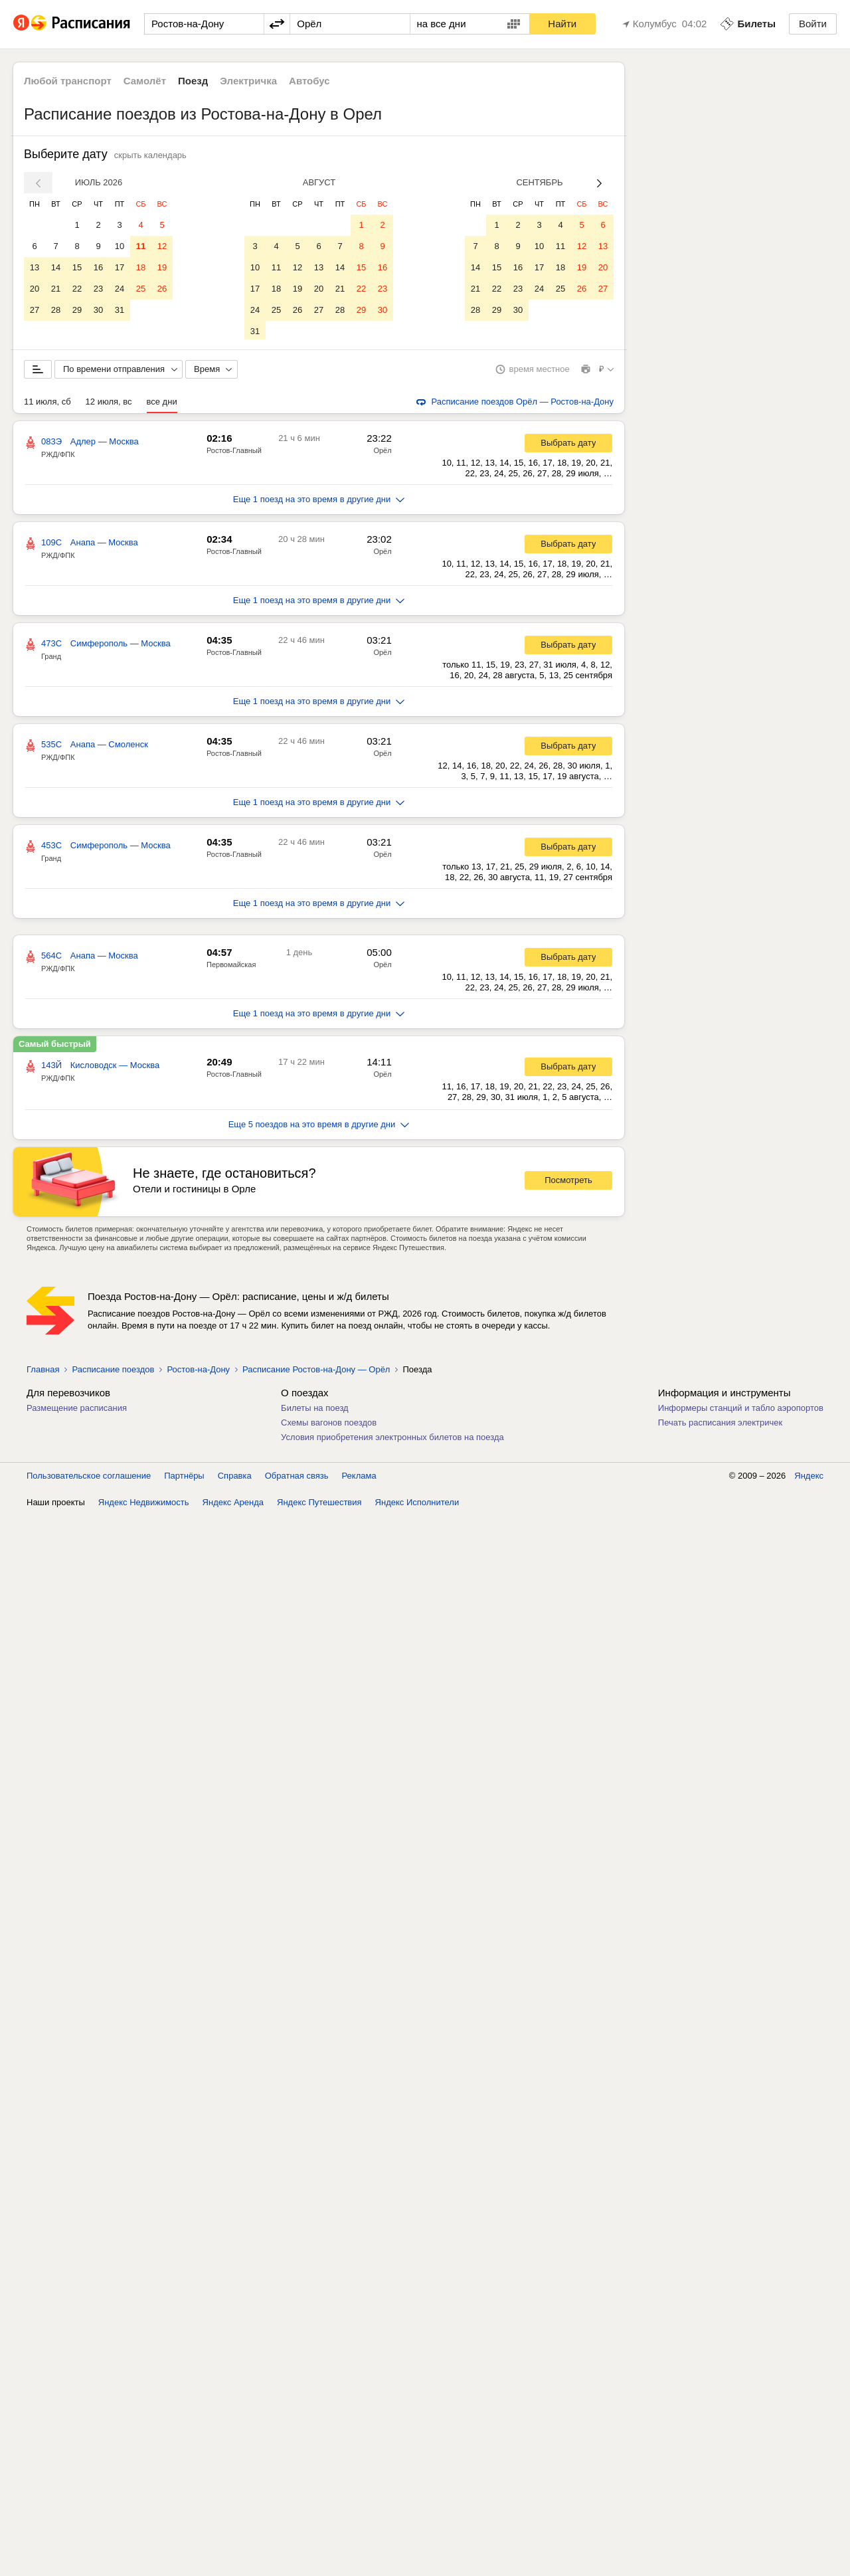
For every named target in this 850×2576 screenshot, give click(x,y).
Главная (43, 1372)
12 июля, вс (109, 404)
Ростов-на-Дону (198, 1372)
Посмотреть (568, 1183)
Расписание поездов (113, 1372)
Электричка (248, 80)
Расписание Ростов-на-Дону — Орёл (316, 1372)
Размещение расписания (77, 1411)
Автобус (309, 80)
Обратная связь (297, 1478)
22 (77, 289)
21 (55, 289)
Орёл (382, 453)
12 (162, 246)
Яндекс (808, 1478)
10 (119, 246)
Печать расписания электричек (720, 1425)
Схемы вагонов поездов (329, 1425)
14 (55, 267)
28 (55, 310)
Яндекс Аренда (233, 1505)
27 (34, 310)
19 (162, 267)
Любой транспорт (68, 80)
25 (140, 289)
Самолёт (145, 80)
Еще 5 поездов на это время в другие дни (319, 1127)
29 (77, 310)
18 (140, 267)
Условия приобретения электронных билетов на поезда (392, 1440)
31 (119, 310)
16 (98, 267)
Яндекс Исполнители (417, 1505)
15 (77, 267)
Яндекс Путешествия (319, 1505)
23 (98, 289)
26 (162, 289)
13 (34, 267)
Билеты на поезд (315, 1411)
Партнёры (184, 1478)
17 (119, 267)
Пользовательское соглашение (89, 1478)
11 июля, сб (47, 404)
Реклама (359, 1478)
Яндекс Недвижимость (143, 1505)
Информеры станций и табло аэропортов (740, 1411)
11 (140, 246)
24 (119, 289)
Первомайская (231, 967)
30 (98, 310)
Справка (235, 1478)
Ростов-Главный (234, 453)
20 (34, 289)
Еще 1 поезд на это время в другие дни (319, 502)
